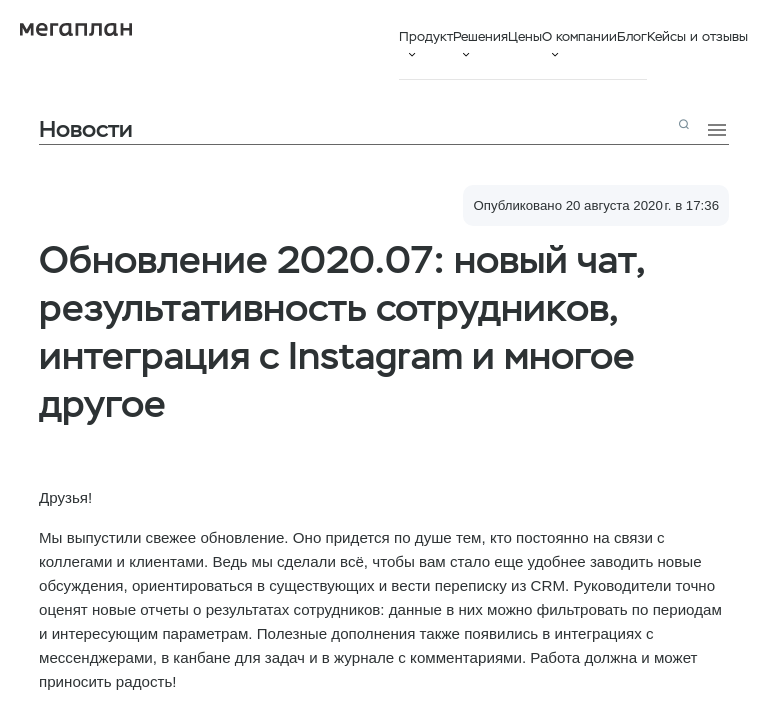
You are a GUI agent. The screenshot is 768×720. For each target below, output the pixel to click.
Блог (632, 36)
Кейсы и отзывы (697, 36)
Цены (525, 36)
